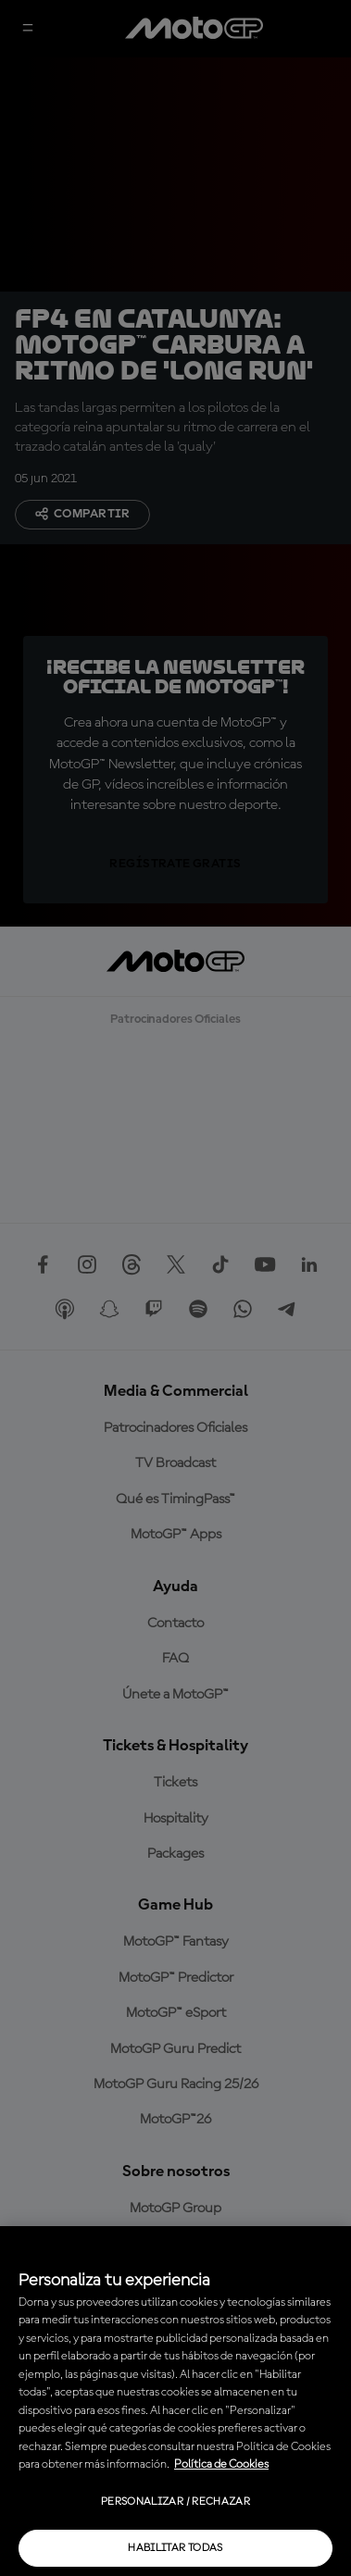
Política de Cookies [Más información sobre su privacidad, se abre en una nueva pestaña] (221, 2464)
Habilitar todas (175, 2548)
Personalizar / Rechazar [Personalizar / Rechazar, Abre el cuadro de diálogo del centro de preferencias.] (175, 2502)
